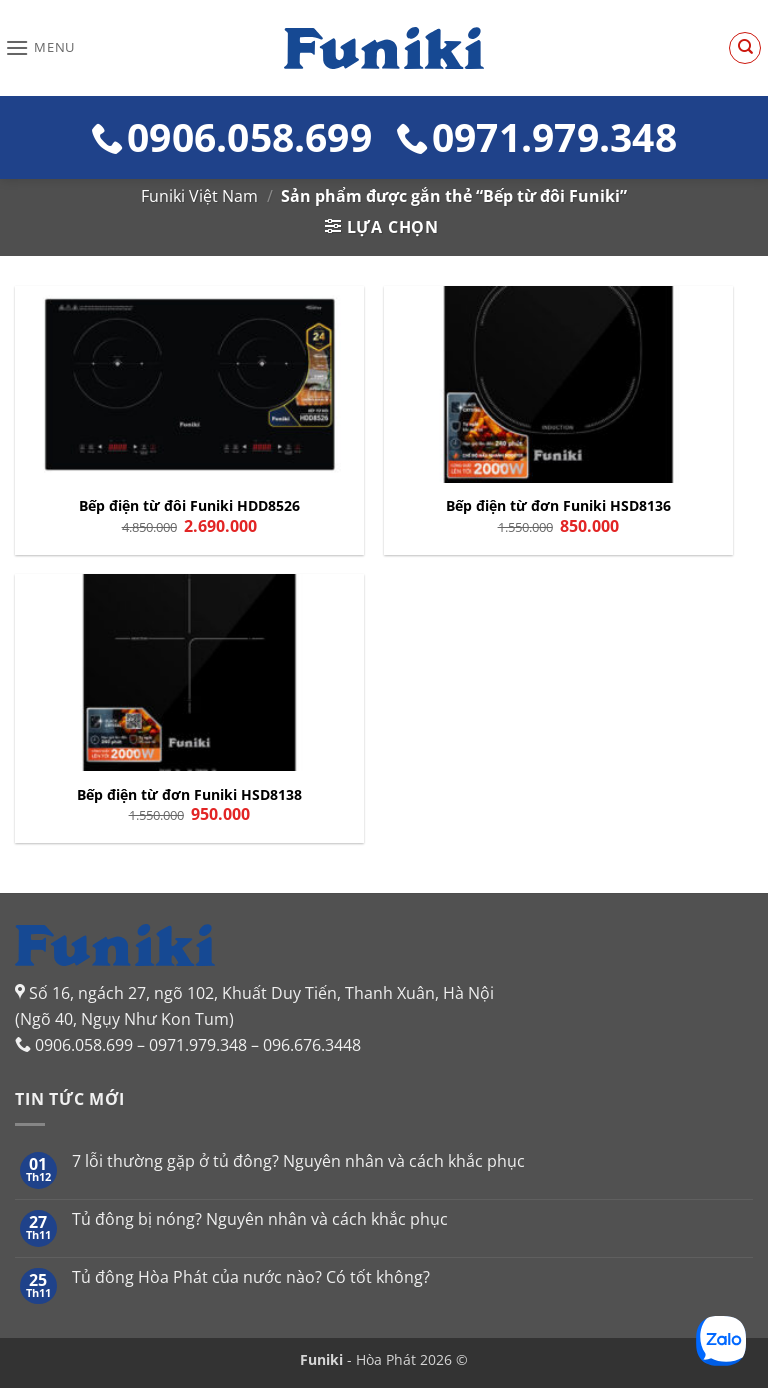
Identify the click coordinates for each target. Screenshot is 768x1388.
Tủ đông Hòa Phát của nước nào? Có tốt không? (251, 1277)
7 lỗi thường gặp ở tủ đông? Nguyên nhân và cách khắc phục (298, 1161)
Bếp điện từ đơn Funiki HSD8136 (558, 506)
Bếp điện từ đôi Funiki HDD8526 (189, 506)
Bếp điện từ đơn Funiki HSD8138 (189, 795)
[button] (40, 47)
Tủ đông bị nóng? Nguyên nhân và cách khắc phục (260, 1219)
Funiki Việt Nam (199, 196)
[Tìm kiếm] (745, 48)
